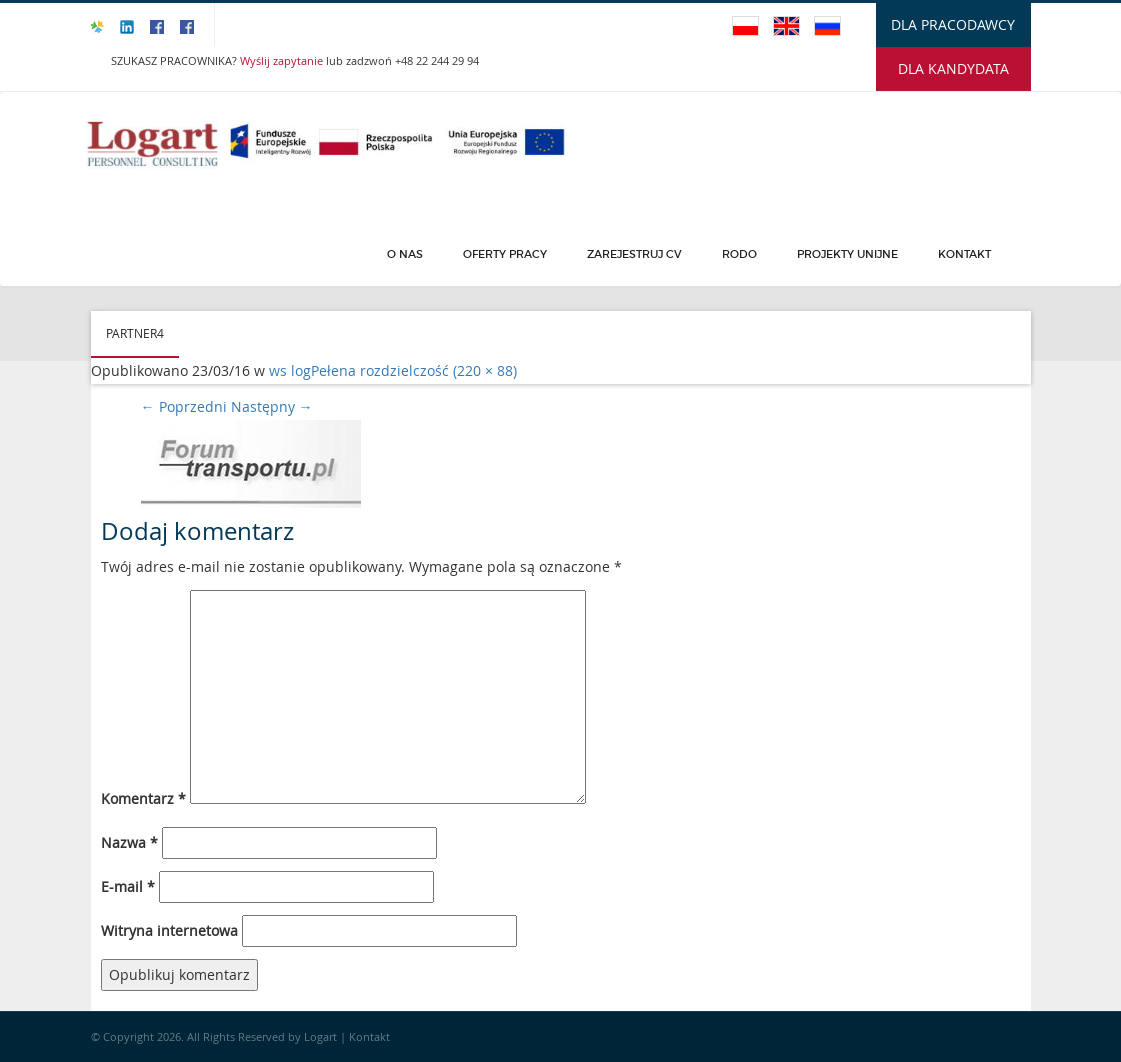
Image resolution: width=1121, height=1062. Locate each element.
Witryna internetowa (169, 930)
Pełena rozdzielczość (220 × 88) (414, 370)
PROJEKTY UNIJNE (847, 254)
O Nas (405, 254)
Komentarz (143, 798)
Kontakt (964, 254)
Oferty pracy (505, 254)
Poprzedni (184, 406)
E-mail (128, 886)
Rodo (739, 254)
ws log (290, 370)
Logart (322, 1036)
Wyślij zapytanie (283, 60)
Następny (272, 406)
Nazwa (129, 842)
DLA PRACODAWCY (953, 24)
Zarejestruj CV (634, 254)
